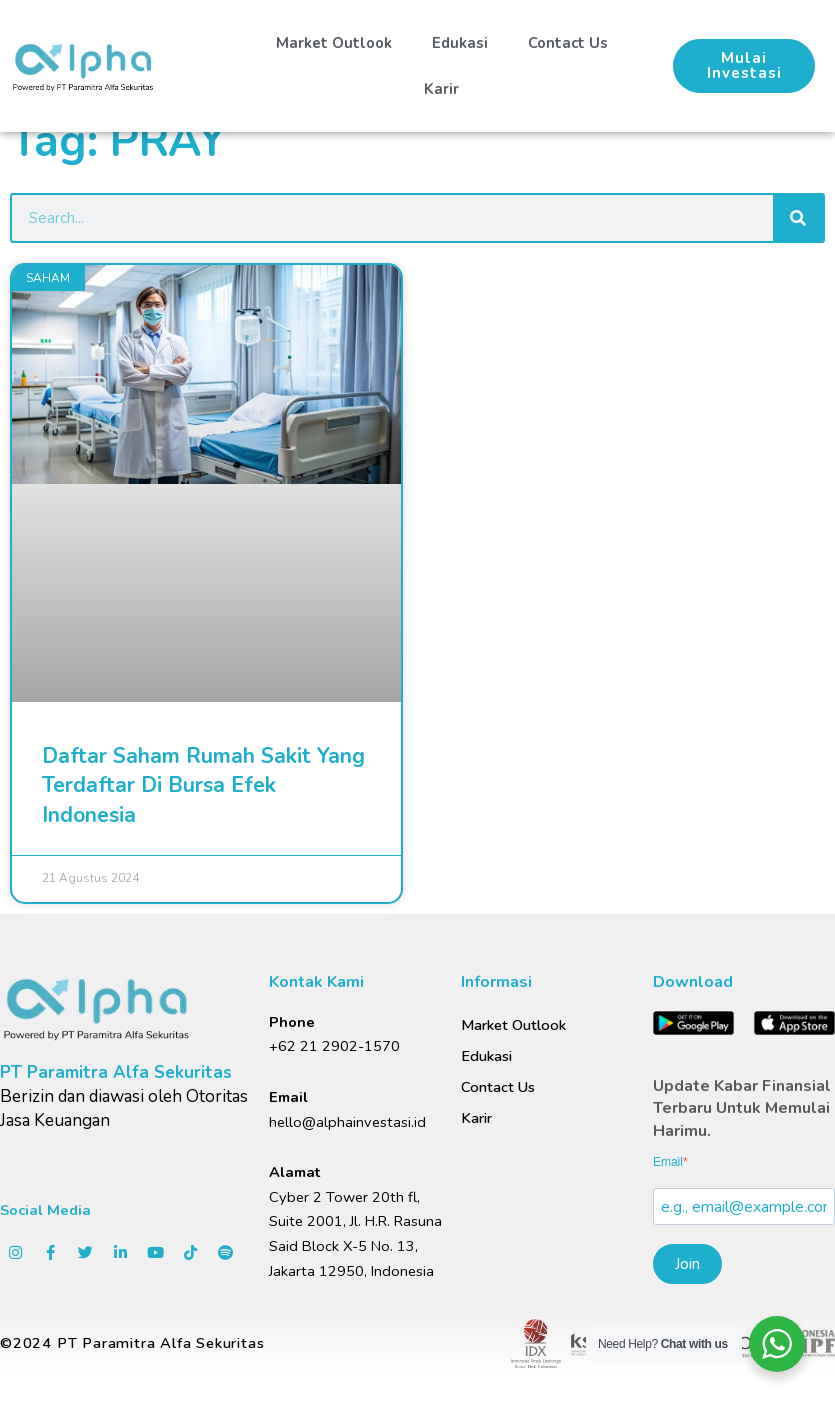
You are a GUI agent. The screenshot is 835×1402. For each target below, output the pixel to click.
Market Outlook (334, 43)
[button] (743, 66)
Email (668, 1162)
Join (687, 1264)
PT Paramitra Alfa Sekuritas (116, 1072)
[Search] (798, 218)
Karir (440, 89)
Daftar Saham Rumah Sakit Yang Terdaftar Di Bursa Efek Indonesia (203, 785)
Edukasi (458, 43)
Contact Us (564, 43)
